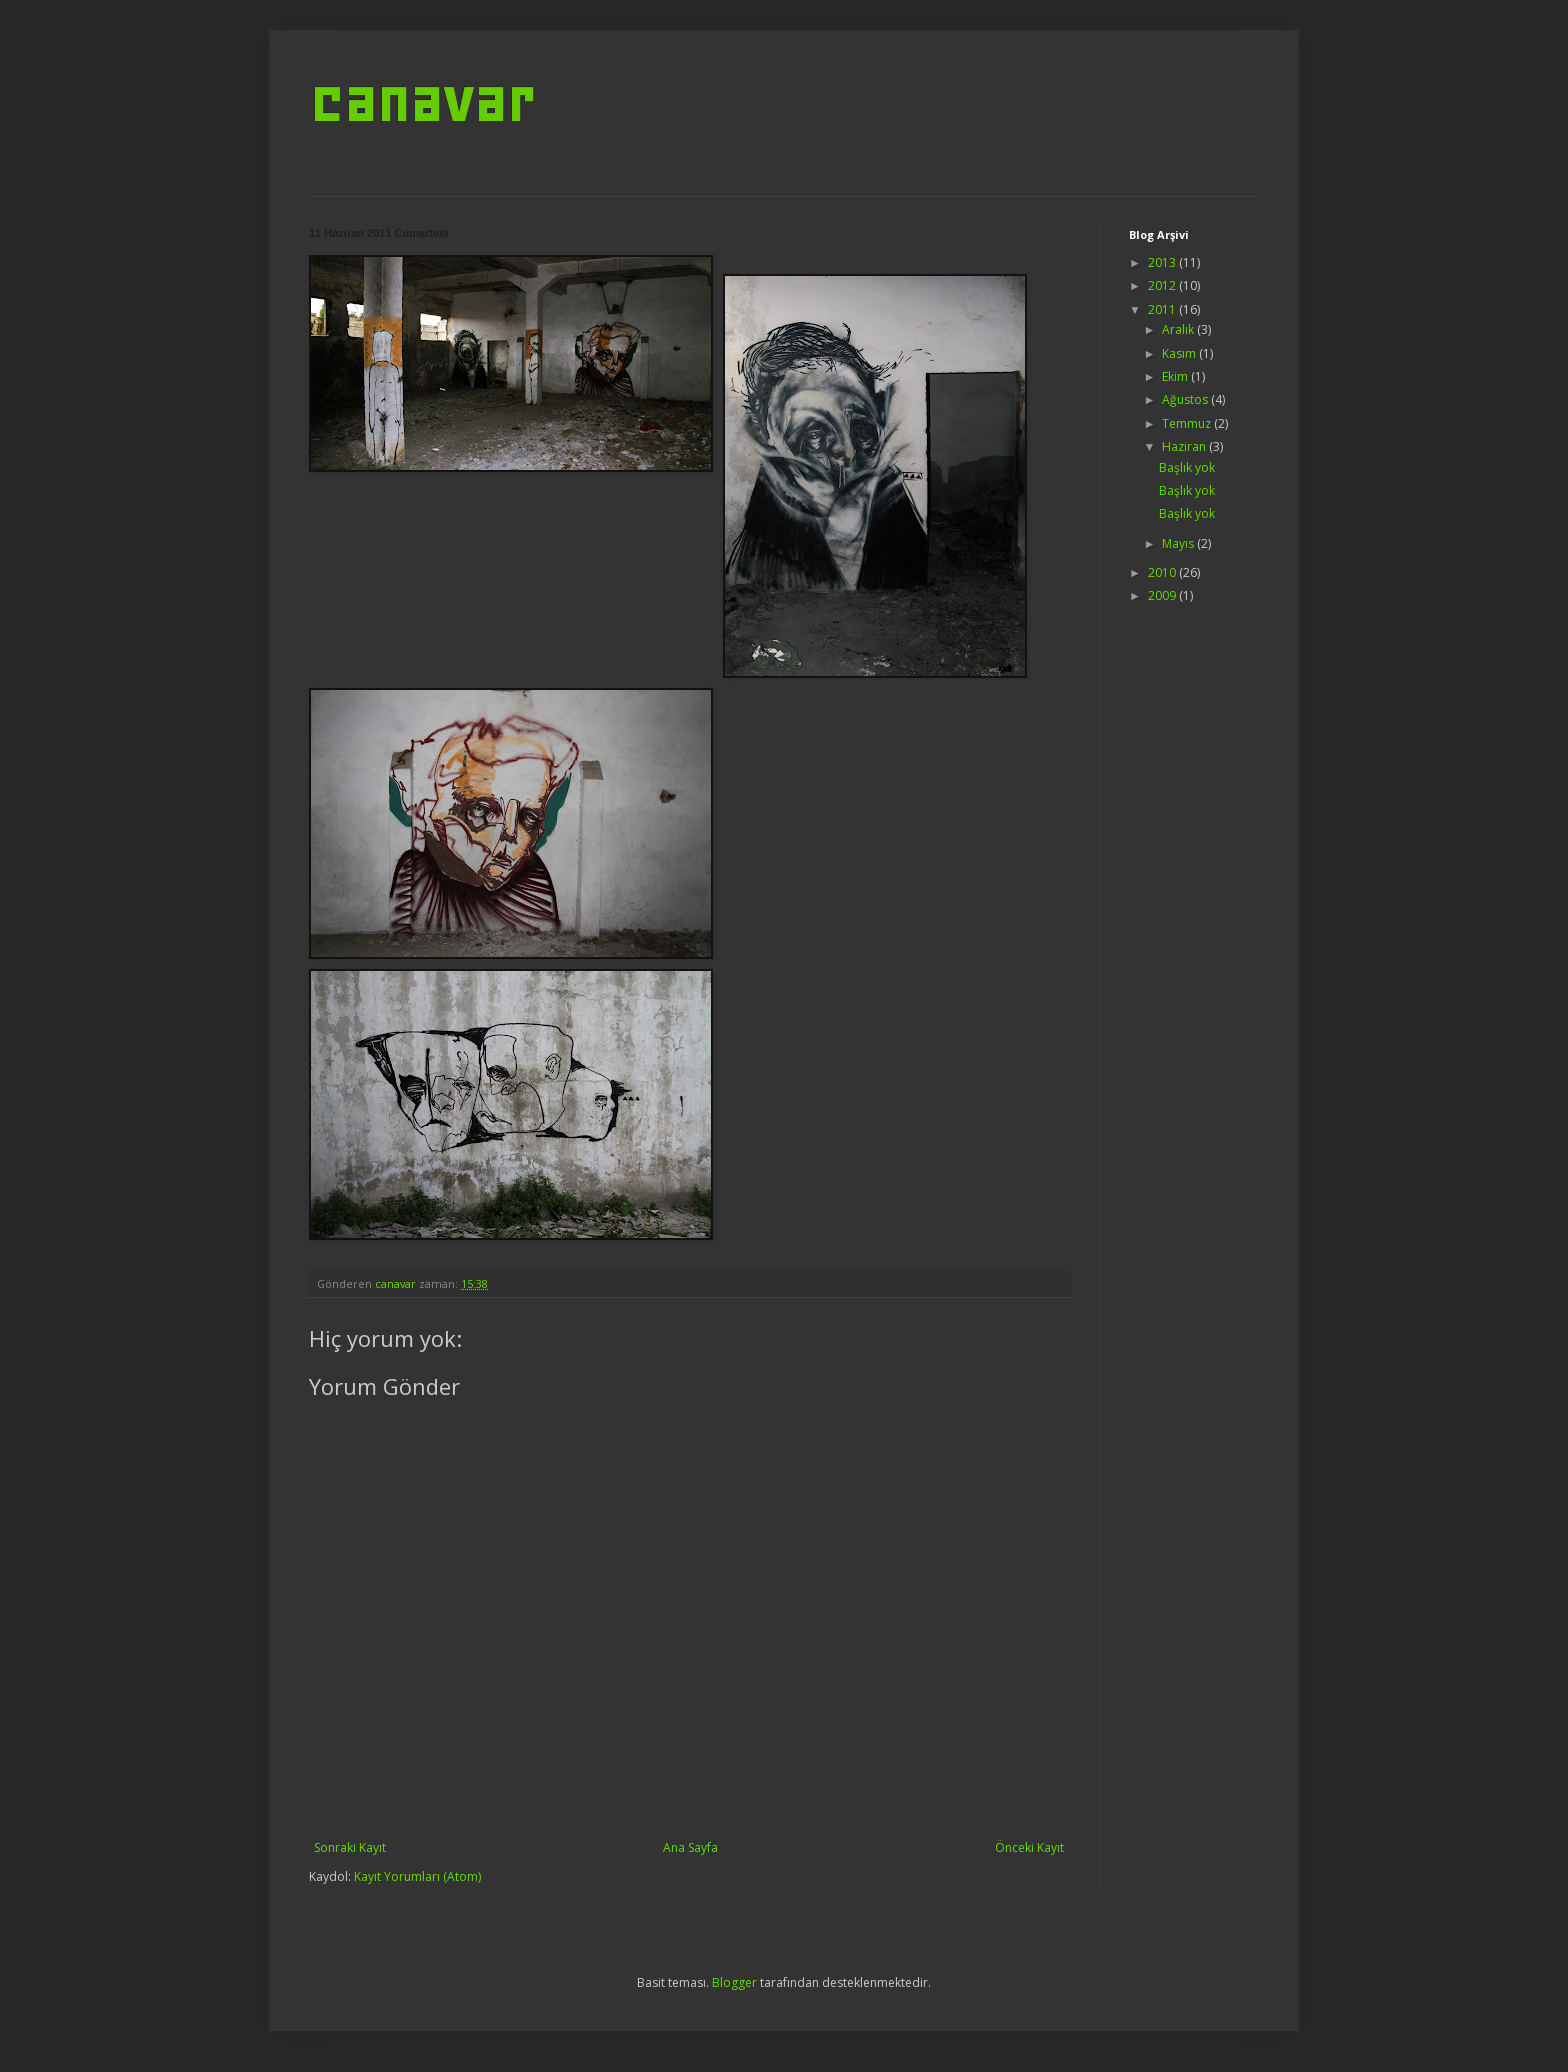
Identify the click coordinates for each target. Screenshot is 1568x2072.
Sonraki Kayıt (350, 1847)
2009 (1163, 595)
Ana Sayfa (690, 1847)
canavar (421, 100)
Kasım (1180, 353)
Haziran (1185, 446)
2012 (1163, 285)
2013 (1163, 262)
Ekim (1176, 376)
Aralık (1179, 329)
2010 (1163, 572)
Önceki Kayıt (1029, 1847)
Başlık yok (1187, 467)
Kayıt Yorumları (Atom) (417, 1876)
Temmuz (1188, 423)
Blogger (734, 1982)
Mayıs (1179, 543)
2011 (1163, 309)
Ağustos (1186, 399)
